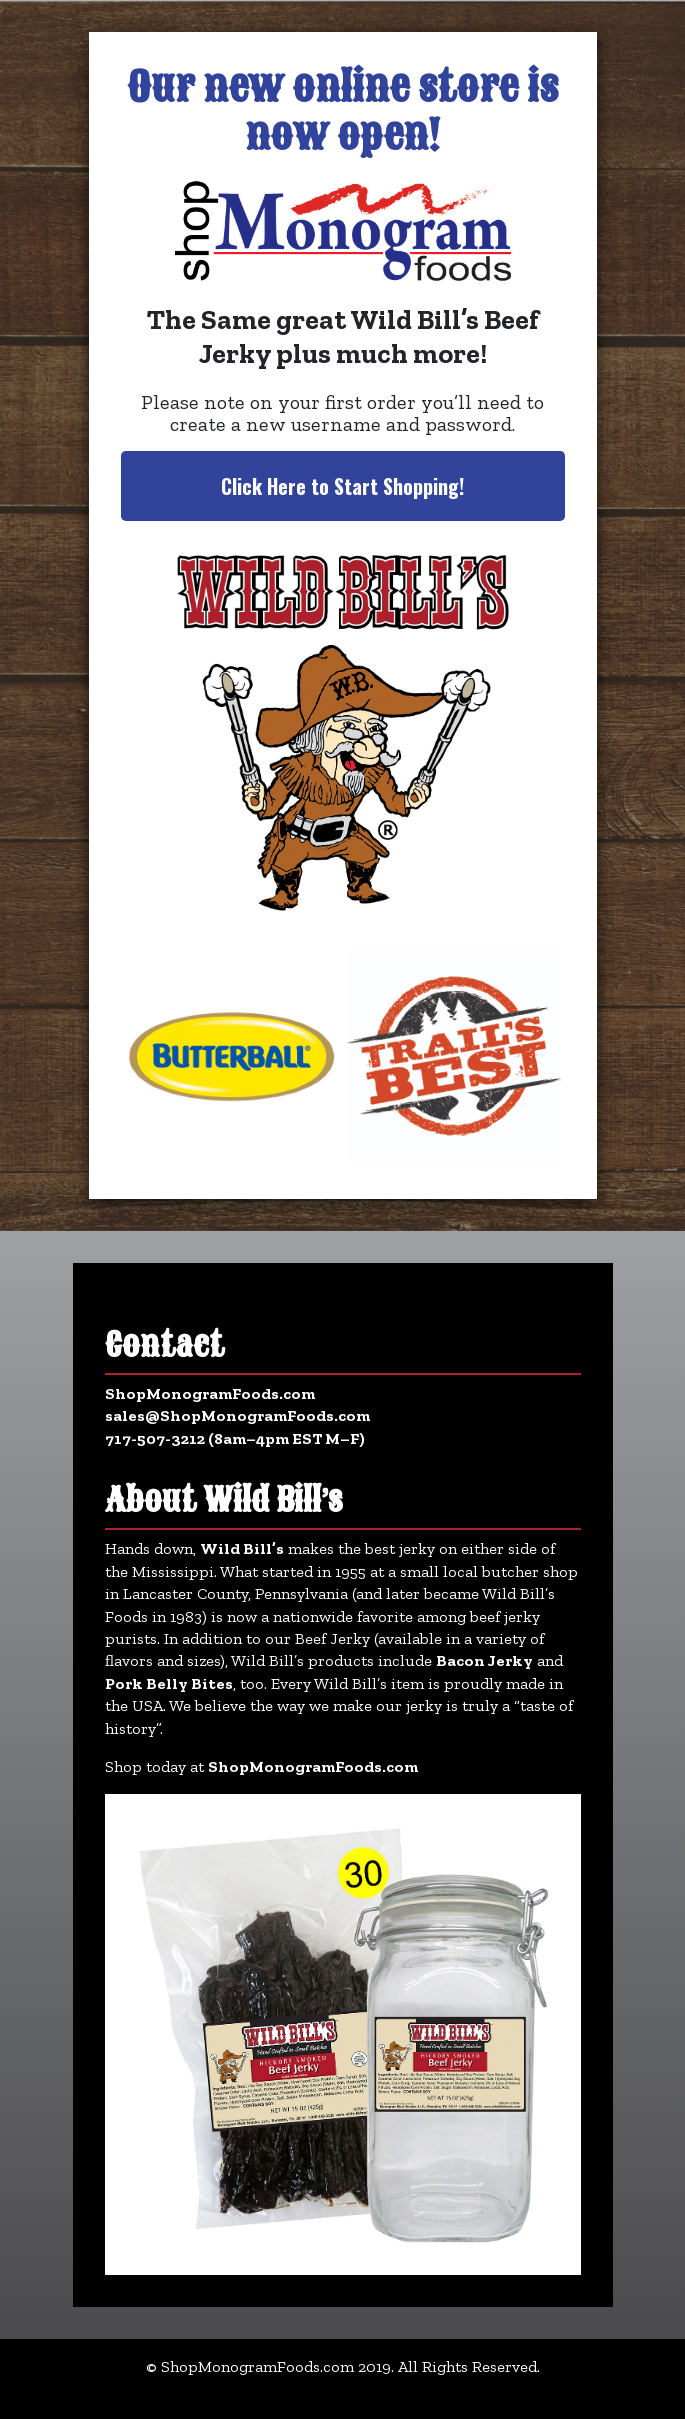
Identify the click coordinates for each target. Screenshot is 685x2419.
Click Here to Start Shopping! (342, 486)
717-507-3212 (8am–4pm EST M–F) (235, 1438)
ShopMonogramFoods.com (210, 1393)
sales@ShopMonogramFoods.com (237, 1415)
